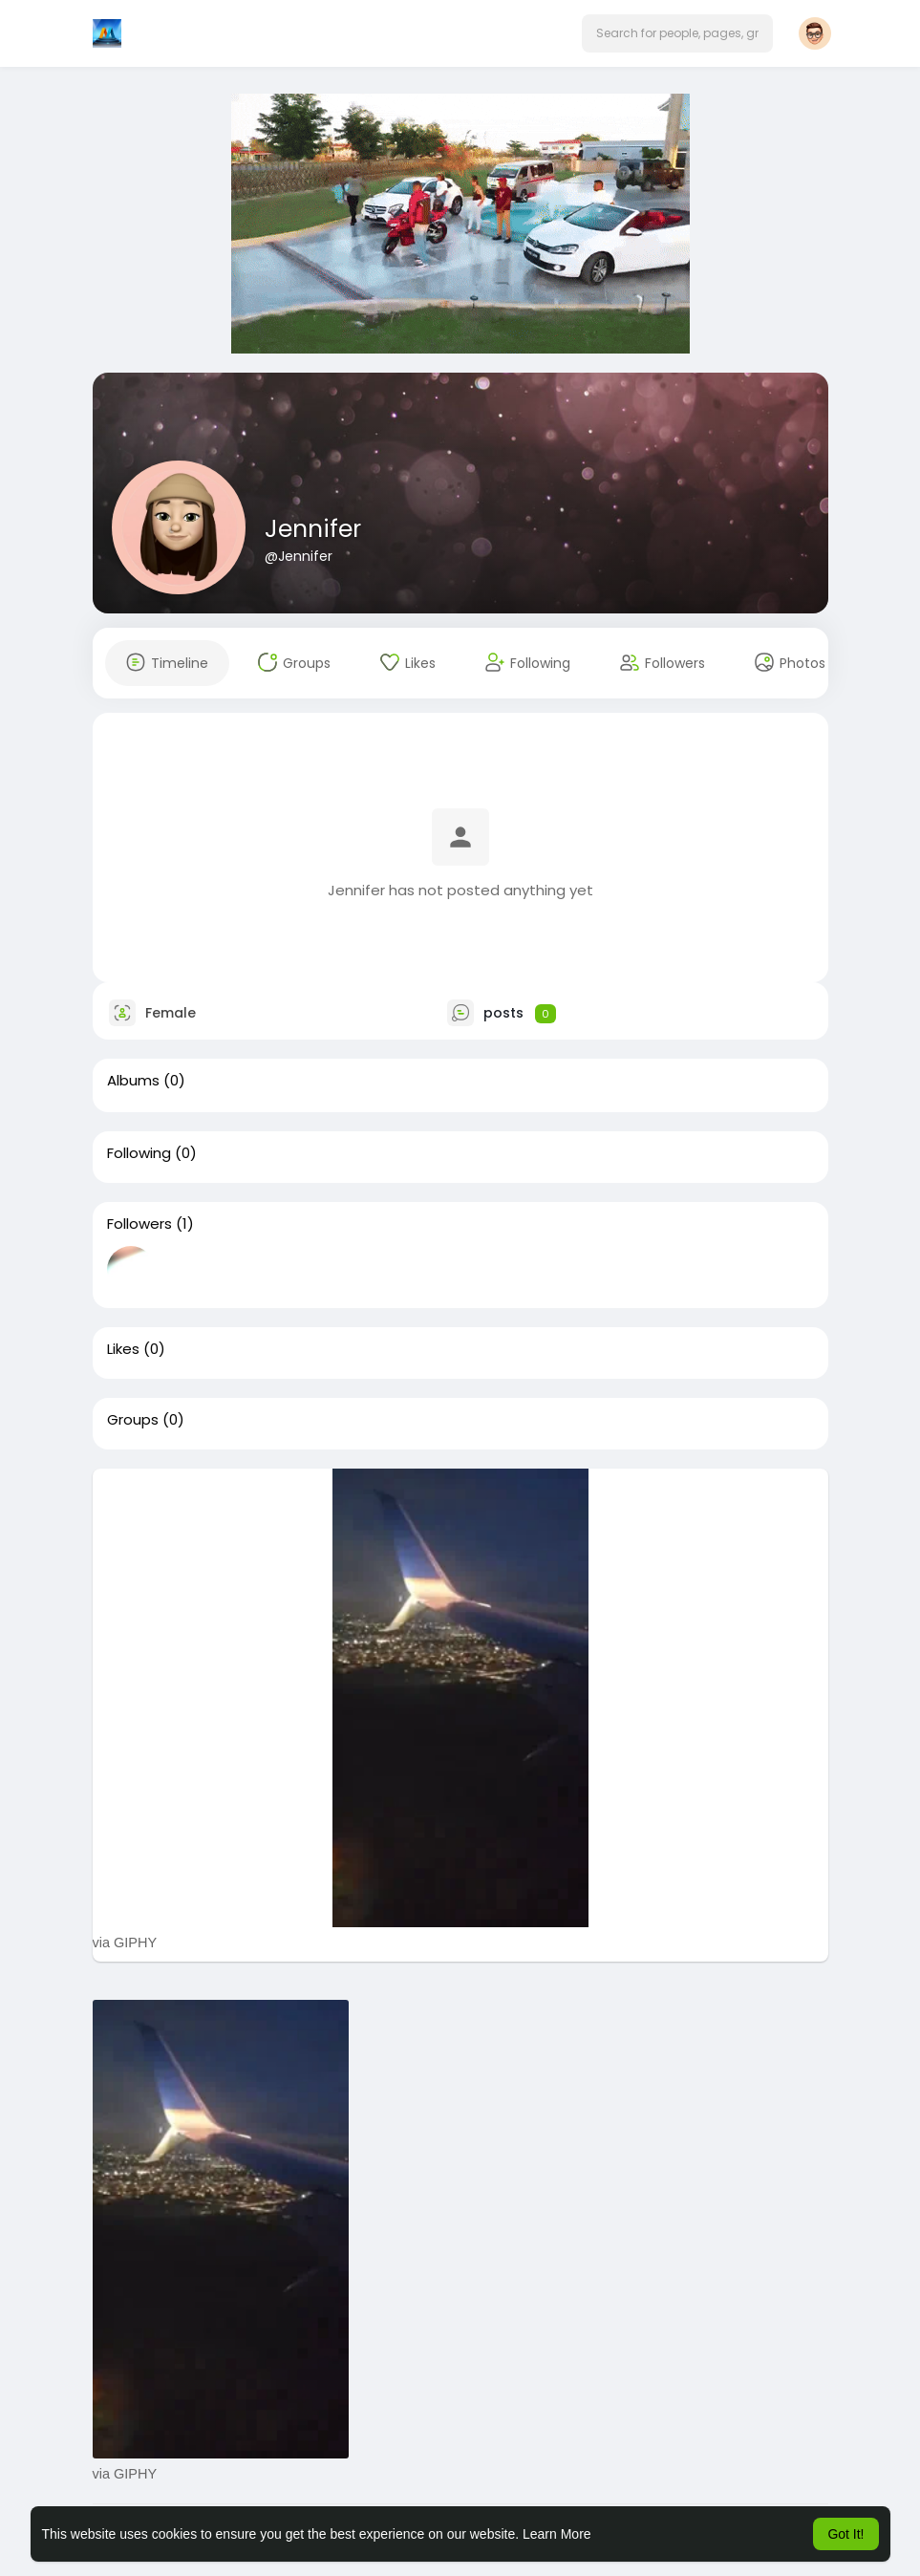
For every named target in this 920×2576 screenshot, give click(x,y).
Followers (139, 1224)
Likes (123, 1349)
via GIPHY (125, 1942)
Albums (133, 1080)
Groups (133, 1420)
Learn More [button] (557, 2534)
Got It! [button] (845, 2534)
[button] (677, 33)
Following (139, 1153)
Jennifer (313, 529)
